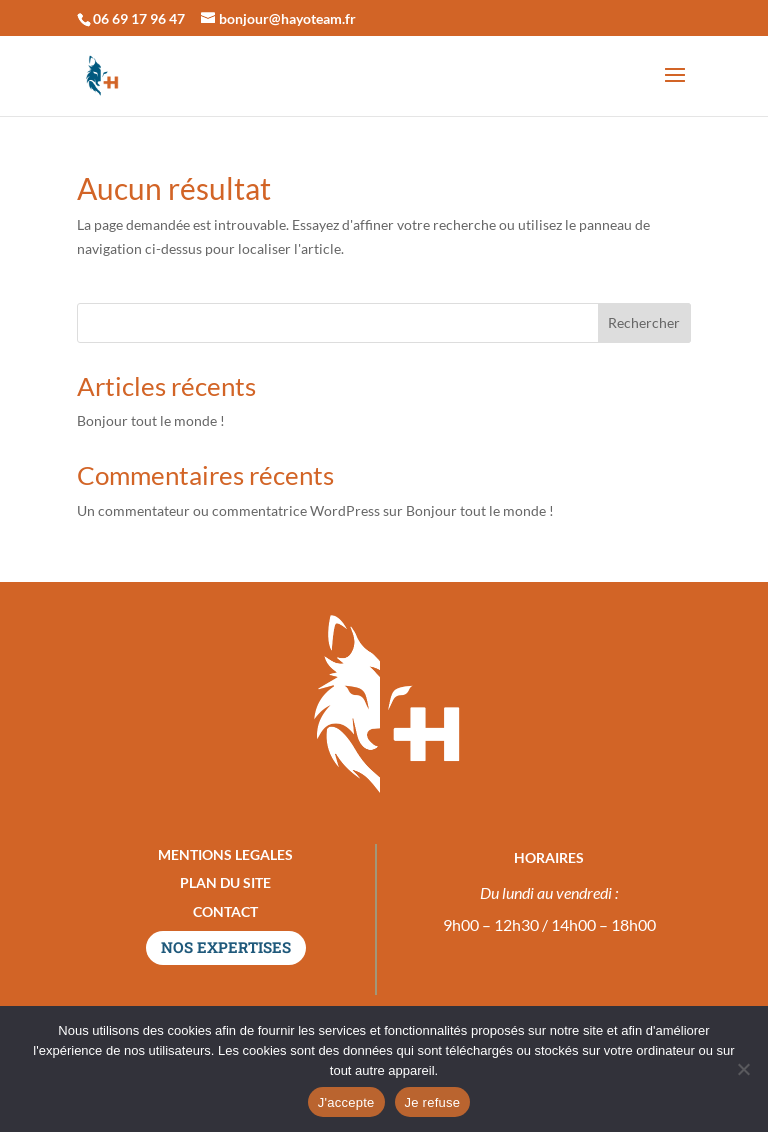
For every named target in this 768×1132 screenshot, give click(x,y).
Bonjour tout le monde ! (151, 420)
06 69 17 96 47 (139, 18)
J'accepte (346, 1102)
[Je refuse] (743, 1069)
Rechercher (644, 322)
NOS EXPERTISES (226, 947)
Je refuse (433, 1102)
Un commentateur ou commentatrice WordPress (228, 510)
